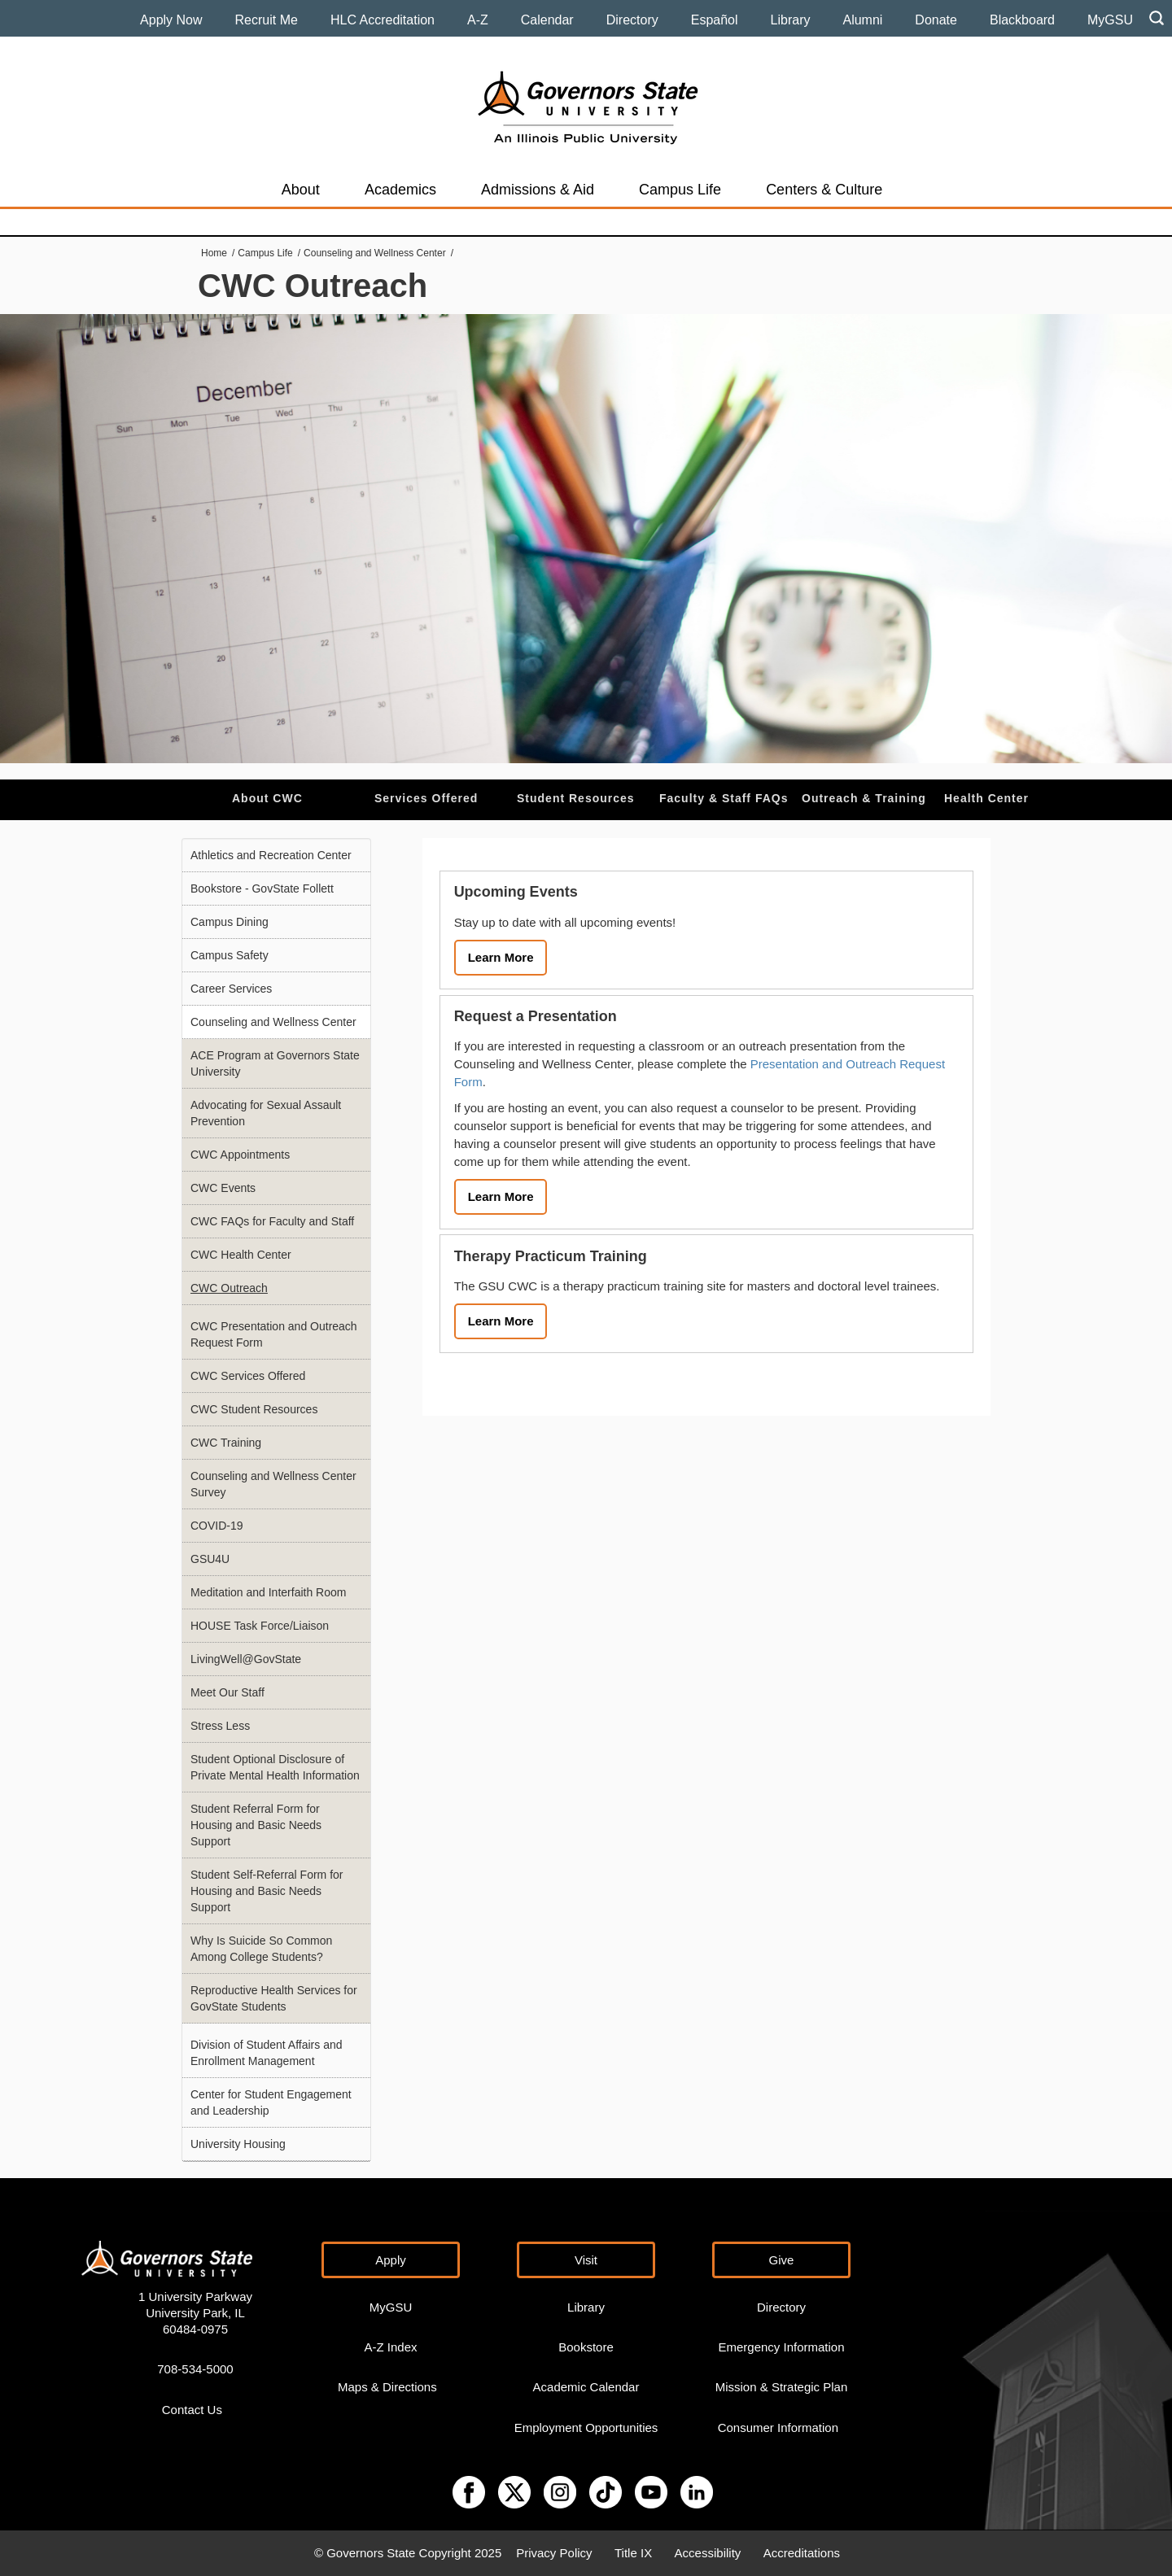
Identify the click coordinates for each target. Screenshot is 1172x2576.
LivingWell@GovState (245, 1659)
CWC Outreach (229, 1288)
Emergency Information (781, 2347)
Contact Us (192, 2410)
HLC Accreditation (382, 20)
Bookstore (586, 2347)
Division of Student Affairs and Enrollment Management (266, 2052)
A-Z (477, 20)
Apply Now (171, 20)
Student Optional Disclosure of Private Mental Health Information (275, 1767)
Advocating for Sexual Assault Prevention (265, 1113)
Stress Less (220, 1725)
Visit (586, 2260)
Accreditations (801, 2553)
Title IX (633, 2553)
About (301, 189)
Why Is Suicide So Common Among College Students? (261, 1948)
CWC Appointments (240, 1154)
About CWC (267, 798)
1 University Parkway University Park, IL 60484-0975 (195, 2313)
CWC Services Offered (247, 1375)
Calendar (547, 20)
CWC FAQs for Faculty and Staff (272, 1221)
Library (791, 20)
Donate (936, 20)
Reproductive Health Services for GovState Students (273, 1998)
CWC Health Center (240, 1254)
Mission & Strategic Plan (781, 2387)
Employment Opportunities (586, 2427)
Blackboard (1022, 20)
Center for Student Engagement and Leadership (271, 2102)
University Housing (238, 2143)
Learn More (501, 957)
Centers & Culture (824, 189)
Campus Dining (229, 921)
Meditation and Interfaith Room (268, 1592)
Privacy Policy (554, 2553)
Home (214, 253)
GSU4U (210, 1558)
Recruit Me (266, 20)
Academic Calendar (586, 2387)
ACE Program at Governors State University (275, 1063)
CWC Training (225, 1442)
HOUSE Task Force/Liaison (259, 1625)
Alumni (862, 20)
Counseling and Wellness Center (375, 253)
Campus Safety (229, 955)
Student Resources (576, 798)
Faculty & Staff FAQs (723, 798)
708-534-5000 (195, 2369)
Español (714, 20)
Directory (632, 20)
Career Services (231, 988)
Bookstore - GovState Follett (262, 888)
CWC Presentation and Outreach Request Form (273, 1334)
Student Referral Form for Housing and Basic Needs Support (255, 1825)
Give (781, 2260)
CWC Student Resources (253, 1409)
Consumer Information (778, 2427)
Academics (400, 189)
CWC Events (223, 1187)
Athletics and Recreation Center (271, 855)
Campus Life (680, 189)
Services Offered (426, 798)
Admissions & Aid (537, 189)
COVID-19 (216, 1525)
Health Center (986, 798)
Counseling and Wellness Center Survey (273, 1484)
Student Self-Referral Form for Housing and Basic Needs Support (266, 1891)
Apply (390, 2260)
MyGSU (1110, 20)
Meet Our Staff (227, 1692)
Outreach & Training (864, 798)
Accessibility (708, 2553)
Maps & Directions (387, 2387)
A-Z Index (390, 2347)
